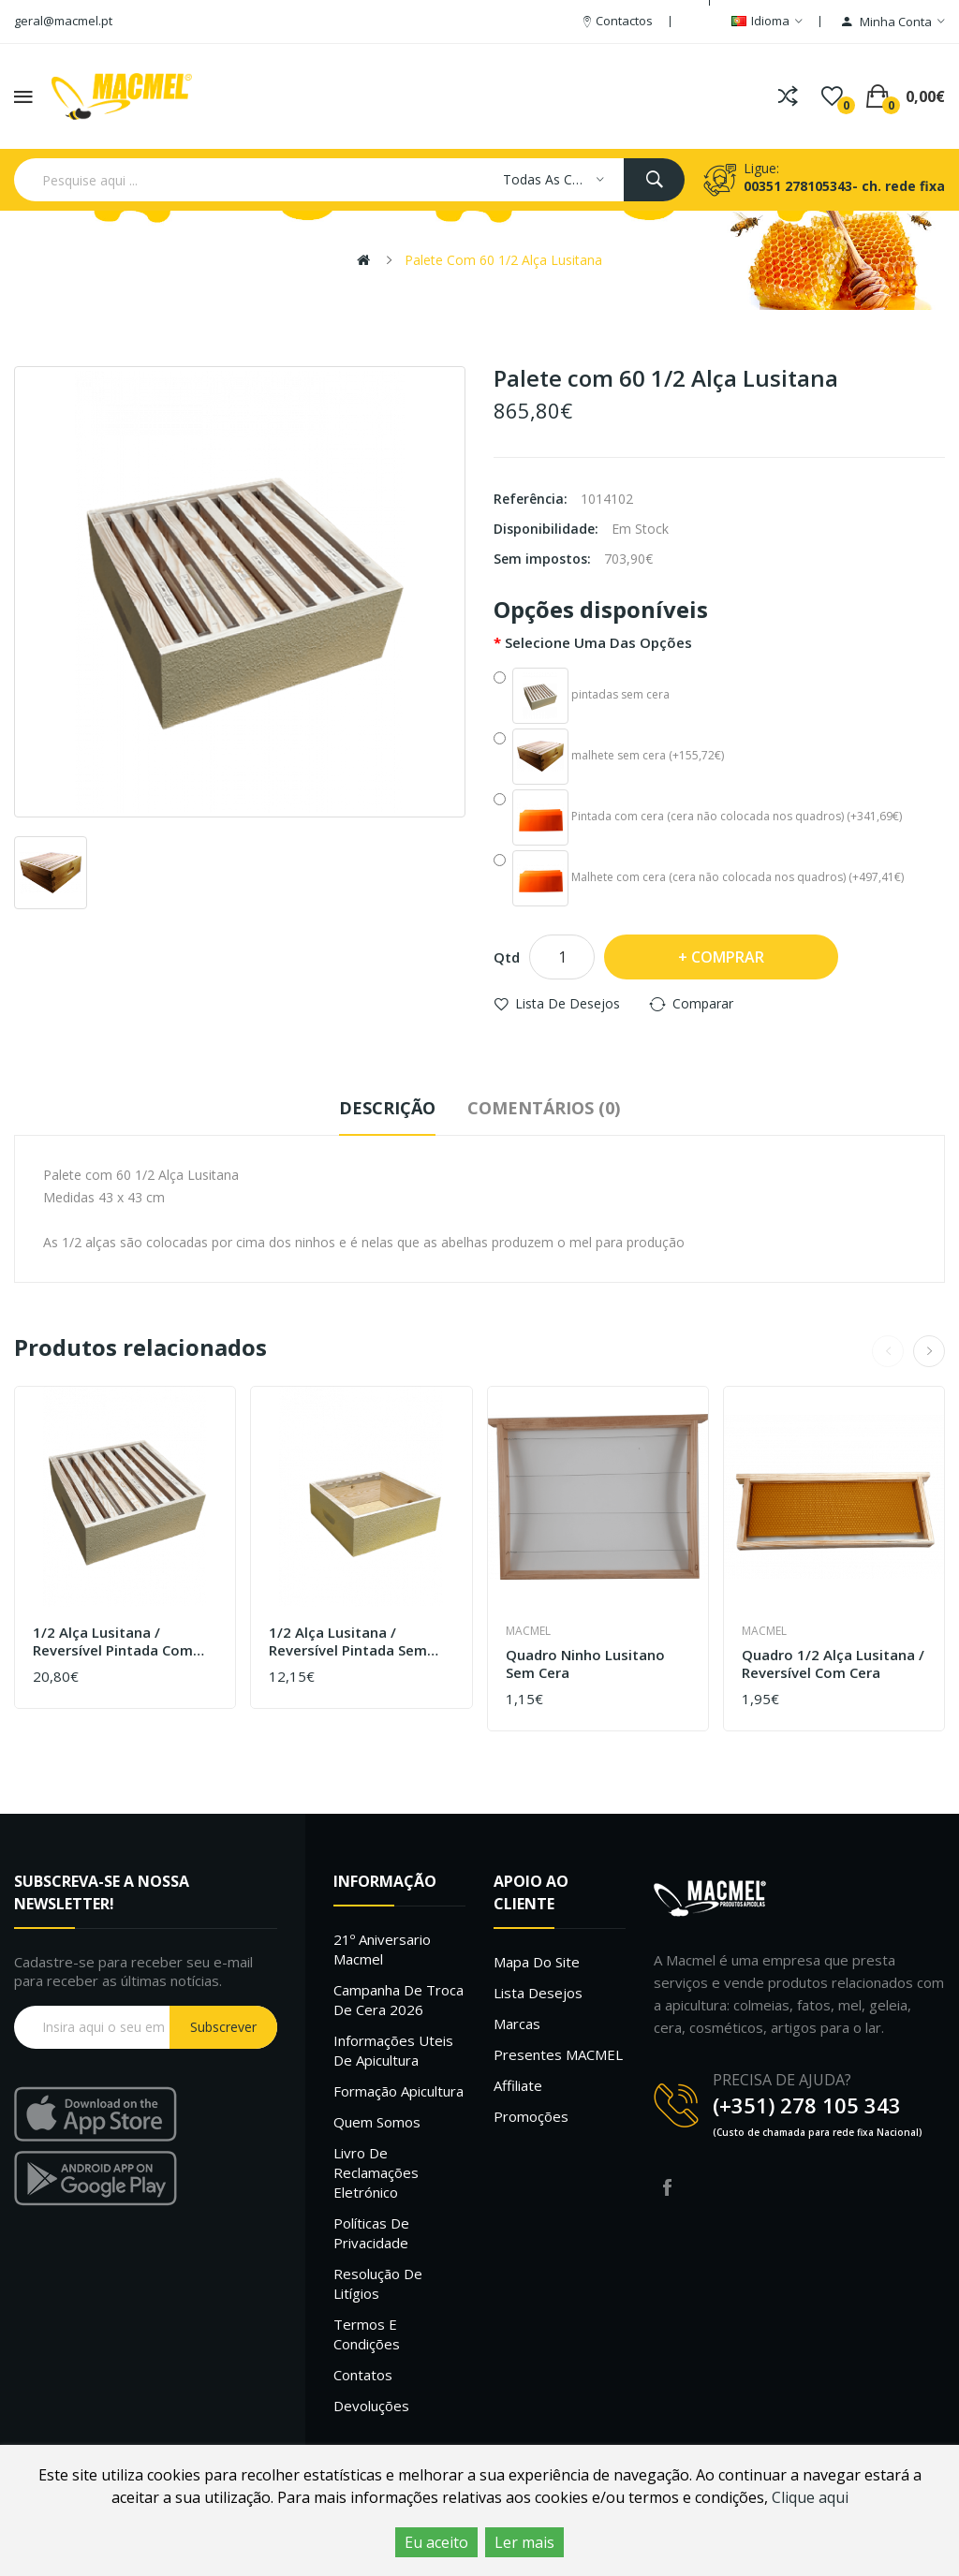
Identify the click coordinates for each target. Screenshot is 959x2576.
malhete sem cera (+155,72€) (609, 757)
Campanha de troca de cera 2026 (398, 1999)
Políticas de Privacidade (371, 2233)
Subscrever (223, 2027)
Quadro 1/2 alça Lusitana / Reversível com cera (833, 1664)
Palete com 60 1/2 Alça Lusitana (503, 260)
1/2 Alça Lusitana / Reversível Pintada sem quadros (348, 1642)
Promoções (531, 2116)
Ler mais (524, 2542)
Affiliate (518, 2085)
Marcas (517, 2023)
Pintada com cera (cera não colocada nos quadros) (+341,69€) (698, 817)
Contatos (362, 2374)
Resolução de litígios (377, 2283)
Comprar (727, 957)
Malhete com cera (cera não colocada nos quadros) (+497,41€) (699, 878)
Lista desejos (538, 1992)
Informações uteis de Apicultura (393, 2050)
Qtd (507, 957)
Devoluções (371, 2405)
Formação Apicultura (398, 2091)
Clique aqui (810, 2497)
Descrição (387, 1108)
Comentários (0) (543, 1108)
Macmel (528, 1631)
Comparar (702, 1003)
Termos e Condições (366, 2334)
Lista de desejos (567, 1003)
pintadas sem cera (582, 696)
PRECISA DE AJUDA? (782, 2079)
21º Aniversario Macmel (382, 1949)
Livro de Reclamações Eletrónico (376, 2172)
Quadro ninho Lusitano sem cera (585, 1664)
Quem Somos (376, 2121)
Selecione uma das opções (598, 642)
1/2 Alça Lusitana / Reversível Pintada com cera (113, 1642)
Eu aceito (436, 2542)
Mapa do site (537, 1961)
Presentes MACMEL (558, 2054)
